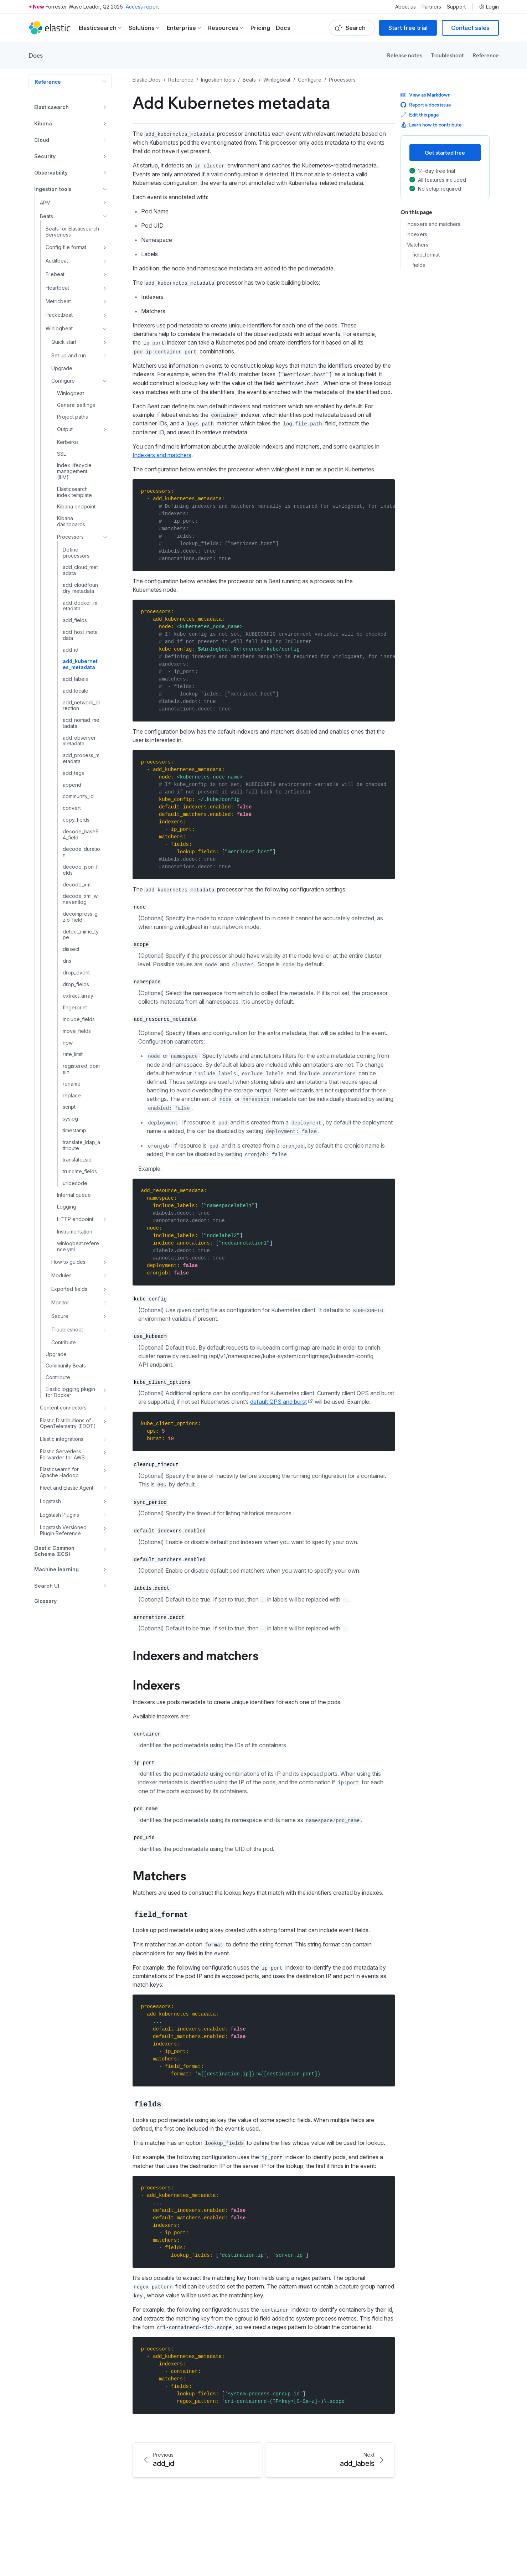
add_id (70, 650)
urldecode (75, 1183)
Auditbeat (57, 261)
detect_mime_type (81, 935)
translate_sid (77, 1160)
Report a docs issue (426, 104)
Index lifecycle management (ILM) (74, 471)
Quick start (63, 342)
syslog (70, 1119)
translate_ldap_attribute (81, 1145)
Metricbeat (58, 301)
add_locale (75, 691)
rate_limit (73, 1054)
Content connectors (63, 1408)
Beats (46, 216)
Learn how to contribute (431, 124)
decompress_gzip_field (80, 917)
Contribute (63, 1342)
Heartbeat (57, 288)
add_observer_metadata (80, 741)
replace (72, 1095)
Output (65, 429)
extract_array (78, 996)
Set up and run (68, 355)
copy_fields (76, 820)
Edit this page (420, 114)
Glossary (45, 1601)
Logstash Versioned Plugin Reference (63, 1530)
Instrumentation (74, 1232)
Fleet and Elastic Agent (66, 1488)
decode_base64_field (81, 834)
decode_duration (81, 852)
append (72, 785)
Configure (63, 381)
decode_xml (77, 885)
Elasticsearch (51, 107)
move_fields (77, 1031)
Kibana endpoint (76, 506)
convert (72, 808)
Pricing (260, 27)
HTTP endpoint (75, 1219)
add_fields (75, 620)
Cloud (41, 140)
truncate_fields (80, 1171)
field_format (426, 255)
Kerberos (68, 442)
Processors (70, 537)
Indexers (417, 234)
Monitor (60, 1302)
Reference (485, 55)
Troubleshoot (447, 55)
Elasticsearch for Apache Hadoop (59, 1472)
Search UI (46, 1586)
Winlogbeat (59, 328)
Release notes (404, 55)
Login (489, 7)
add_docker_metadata (80, 606)
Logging (66, 1207)
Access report (142, 7)
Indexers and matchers (433, 224)
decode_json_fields (81, 870)
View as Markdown (426, 94)
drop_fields (76, 984)
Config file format (66, 247)
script (69, 1107)
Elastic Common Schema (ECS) (54, 1551)
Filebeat (55, 274)
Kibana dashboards (71, 521)
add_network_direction (81, 706)
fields (418, 265)
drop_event (76, 973)
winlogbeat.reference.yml (78, 1246)
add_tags (73, 773)
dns (67, 961)
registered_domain (81, 1069)
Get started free (445, 152)
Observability (51, 173)
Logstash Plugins (59, 1515)
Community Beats (66, 1366)
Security (45, 156)
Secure (59, 1316)
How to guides (68, 1262)
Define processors (76, 553)
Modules (61, 1275)
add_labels (75, 679)
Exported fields (69, 1289)
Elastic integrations (61, 1439)
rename (72, 1084)
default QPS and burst (278, 1401)
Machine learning (56, 1569)
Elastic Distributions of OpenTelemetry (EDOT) (68, 1423)
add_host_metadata (80, 635)
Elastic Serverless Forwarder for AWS (62, 1454)
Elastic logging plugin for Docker (70, 1392)
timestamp (74, 1130)
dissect (71, 949)
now (68, 1043)
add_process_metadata (81, 758)
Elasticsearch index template (74, 492)
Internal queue (74, 1195)
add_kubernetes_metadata (80, 664)
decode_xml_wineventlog (81, 899)
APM (45, 203)
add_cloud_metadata (80, 570)
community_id (78, 796)
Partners (431, 6)
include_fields (79, 1019)
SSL (61, 454)
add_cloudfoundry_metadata (80, 588)
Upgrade (61, 368)
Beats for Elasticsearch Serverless (72, 232)
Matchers (417, 245)
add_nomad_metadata (81, 723)
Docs (283, 27)
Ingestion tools (53, 189)
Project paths (72, 417)
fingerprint (75, 1007)
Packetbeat (59, 315)
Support (456, 6)
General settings (76, 405)
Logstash (50, 1501)
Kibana (43, 123)
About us (405, 6)
